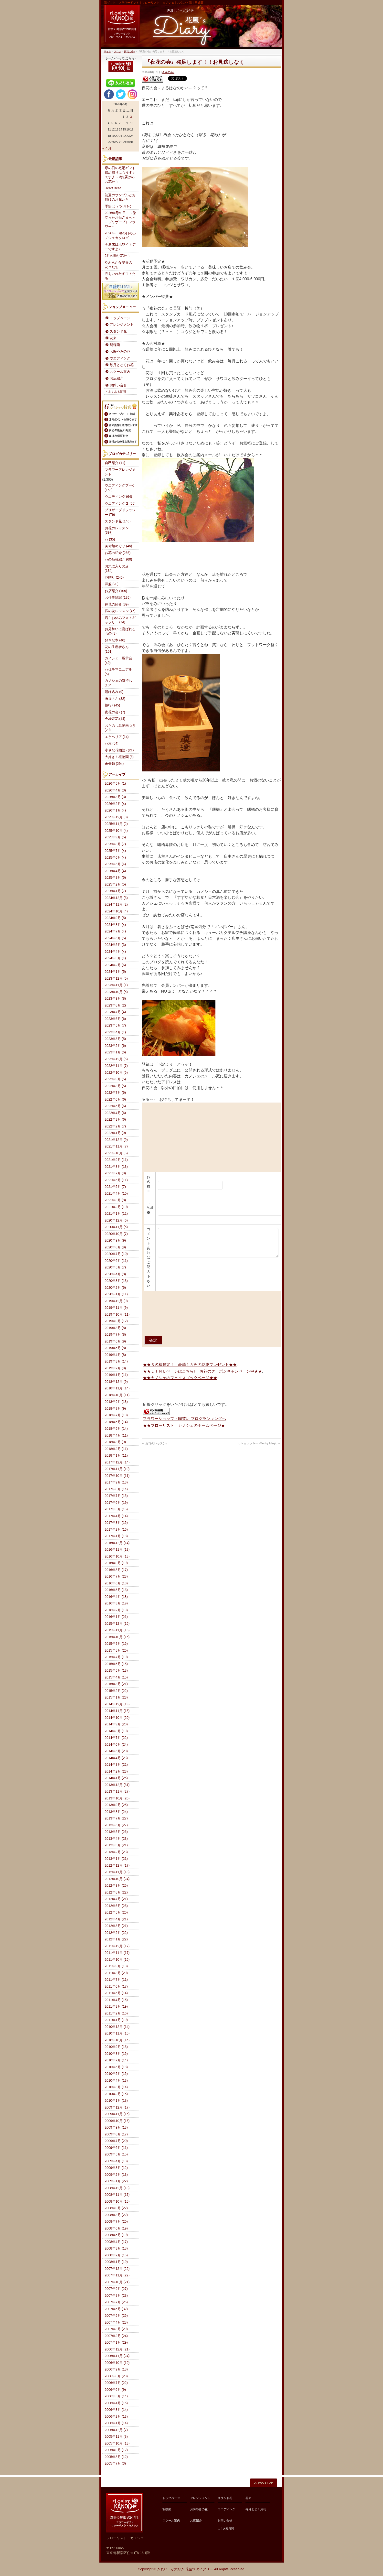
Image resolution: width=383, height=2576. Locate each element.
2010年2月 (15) (116, 2094)
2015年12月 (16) (117, 1623)
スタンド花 (118, 331)
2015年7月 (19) (116, 1657)
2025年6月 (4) (115, 857)
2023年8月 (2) (115, 1005)
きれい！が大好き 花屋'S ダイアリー (185, 2569)
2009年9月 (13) (116, 2127)
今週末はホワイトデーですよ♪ (120, 247)
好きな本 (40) (115, 640)
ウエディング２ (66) (120, 503)
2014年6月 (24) (116, 1744)
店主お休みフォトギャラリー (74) (120, 620)
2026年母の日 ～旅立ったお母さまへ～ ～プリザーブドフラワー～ (122, 219)
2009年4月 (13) (116, 2161)
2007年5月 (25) (116, 2315)
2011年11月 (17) (117, 1953)
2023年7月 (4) (115, 1012)
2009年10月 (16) (117, 2121)
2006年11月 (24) (117, 2356)
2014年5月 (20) (116, 1751)
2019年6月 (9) (115, 1341)
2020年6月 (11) (116, 1261)
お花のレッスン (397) (117, 530)
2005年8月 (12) (116, 2457)
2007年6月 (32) (116, 2309)
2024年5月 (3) (115, 945)
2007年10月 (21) (117, 2282)
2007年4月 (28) (116, 2322)
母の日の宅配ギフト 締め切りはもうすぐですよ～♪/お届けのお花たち (122, 175)
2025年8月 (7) (115, 844)
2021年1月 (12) (116, 1213)
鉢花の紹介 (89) (117, 604)
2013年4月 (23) (116, 1838)
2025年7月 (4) (115, 851)
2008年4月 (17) (116, 2242)
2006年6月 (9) (115, 2390)
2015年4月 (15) (116, 1677)
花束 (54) (111, 743)
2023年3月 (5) (115, 1039)
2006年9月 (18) (116, 2369)
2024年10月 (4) (116, 911)
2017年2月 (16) (116, 1529)
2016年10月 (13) (117, 1556)
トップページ (120, 318)
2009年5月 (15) (116, 2154)
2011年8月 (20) (116, 1973)
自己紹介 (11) (115, 463)
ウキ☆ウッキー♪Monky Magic (259, 1443)
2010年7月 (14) (116, 2060)
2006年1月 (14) (116, 2423)
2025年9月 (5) (115, 837)
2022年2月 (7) (115, 1126)
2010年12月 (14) (117, 2027)
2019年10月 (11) (117, 1314)
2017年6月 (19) (116, 1502)
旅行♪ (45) (112, 705)
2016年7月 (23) (116, 1576)
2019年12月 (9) (116, 1301)
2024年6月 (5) (115, 938)
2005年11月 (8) (116, 2436)
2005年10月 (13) (117, 2443)
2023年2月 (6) (115, 1046)
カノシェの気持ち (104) (118, 683)
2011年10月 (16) (117, 1959)
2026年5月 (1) (115, 783)
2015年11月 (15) (117, 1630)
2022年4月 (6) (115, 1113)
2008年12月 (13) (117, 2188)
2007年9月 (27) (116, 2289)
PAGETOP (265, 2482)
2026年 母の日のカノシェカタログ (120, 235)
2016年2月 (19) (116, 1610)
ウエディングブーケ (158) (120, 488)
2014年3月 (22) (116, 1764)
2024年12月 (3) (116, 898)
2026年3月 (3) (115, 797)
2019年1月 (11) (116, 1375)
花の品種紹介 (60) (118, 559)
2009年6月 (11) (116, 2148)
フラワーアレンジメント (120, 472)
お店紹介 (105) (116, 591)
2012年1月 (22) (116, 1939)
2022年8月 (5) (115, 1086)
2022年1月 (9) (115, 1133)
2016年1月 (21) (116, 1617)
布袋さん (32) (115, 699)
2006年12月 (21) (117, 2349)
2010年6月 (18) (116, 2067)
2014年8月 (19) (116, 1731)
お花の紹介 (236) (118, 553)
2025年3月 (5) (115, 877)
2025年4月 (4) (115, 871)
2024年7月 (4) (115, 931)
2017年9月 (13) (116, 1482)
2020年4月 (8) (115, 1274)
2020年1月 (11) (116, 1294)
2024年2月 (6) (115, 965)
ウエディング (120, 358)
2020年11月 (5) (116, 1227)
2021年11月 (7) (116, 1146)
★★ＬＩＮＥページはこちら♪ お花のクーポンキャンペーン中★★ (202, 1371)
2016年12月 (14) (117, 1543)
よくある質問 (117, 391)
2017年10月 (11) (117, 1476)
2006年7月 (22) (116, 2383)
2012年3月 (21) (116, 1926)
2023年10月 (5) (116, 992)
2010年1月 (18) (116, 2100)
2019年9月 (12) (116, 1321)
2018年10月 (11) (117, 1395)
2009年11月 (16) (117, 2114)
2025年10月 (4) (116, 831)
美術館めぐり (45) (118, 546)
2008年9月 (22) (116, 2208)
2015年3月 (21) (116, 1684)
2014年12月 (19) (117, 1704)
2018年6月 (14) (116, 1422)
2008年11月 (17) (117, 2195)
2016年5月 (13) (116, 1590)
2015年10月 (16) (117, 1637)
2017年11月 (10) (117, 1469)
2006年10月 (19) (117, 2363)
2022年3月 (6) (115, 1119)
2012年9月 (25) (116, 1885)
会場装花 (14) (115, 719)
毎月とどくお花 (122, 365)
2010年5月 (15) (116, 2074)
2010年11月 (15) (117, 2033)
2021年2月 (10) (116, 1207)
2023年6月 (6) (115, 1019)
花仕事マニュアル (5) (118, 672)
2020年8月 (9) (115, 1247)
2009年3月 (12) (116, 2168)
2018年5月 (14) (116, 1428)
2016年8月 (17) (116, 1570)
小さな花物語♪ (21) (119, 750)
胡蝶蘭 (115, 345)
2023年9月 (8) (115, 998)
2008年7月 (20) (116, 2221)
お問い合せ (118, 385)
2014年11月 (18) (117, 1711)
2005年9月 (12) (116, 2450)
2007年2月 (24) (116, 2336)
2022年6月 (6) (115, 1099)
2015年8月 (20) (116, 1650)
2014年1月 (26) (116, 1778)
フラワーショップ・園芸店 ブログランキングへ (184, 1419)
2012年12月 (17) (117, 1865)
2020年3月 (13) (116, 1281)
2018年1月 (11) (116, 1455)
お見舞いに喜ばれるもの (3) (120, 631)
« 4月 (107, 148)
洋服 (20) (111, 584)
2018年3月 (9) (115, 1442)
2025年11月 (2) (116, 824)
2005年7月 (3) (115, 2463)
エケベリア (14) (117, 737)
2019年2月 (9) (115, 1368)
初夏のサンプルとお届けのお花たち (120, 197)
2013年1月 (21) (116, 1859)
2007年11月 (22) (117, 2275)
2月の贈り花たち (118, 256)
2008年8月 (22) (116, 2215)
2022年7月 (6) (115, 1092)
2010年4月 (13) (116, 2080)
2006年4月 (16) (116, 2403)
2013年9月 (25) (116, 1805)
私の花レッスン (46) (120, 611)
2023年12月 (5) (116, 978)
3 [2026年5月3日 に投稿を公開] (131, 117)
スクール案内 (120, 372)
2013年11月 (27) (117, 1791)
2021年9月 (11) (116, 1160)
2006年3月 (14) (116, 2410)
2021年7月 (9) (115, 1173)
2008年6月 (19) (116, 2228)
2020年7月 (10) (116, 1254)
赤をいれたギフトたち (120, 276)
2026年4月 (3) (115, 790)
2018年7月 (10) (116, 1415)
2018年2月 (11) (116, 1449)
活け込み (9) (114, 692)
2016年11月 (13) (117, 1549)
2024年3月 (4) (115, 958)
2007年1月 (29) (116, 2342)
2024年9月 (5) (115, 918)
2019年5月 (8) (115, 1348)
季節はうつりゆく (118, 206)
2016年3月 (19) (116, 1603)
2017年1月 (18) (116, 1536)
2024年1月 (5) (115, 972)
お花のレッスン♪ (154, 1443)
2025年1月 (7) (115, 891)
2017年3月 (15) (116, 1523)
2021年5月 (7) (115, 1187)
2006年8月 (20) (116, 2376)
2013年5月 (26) (116, 1832)
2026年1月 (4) (115, 810)
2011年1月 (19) (116, 2020)
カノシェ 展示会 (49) (118, 660)
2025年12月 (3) (116, 817)
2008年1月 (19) (116, 2262)
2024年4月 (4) (115, 951)
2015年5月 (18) (116, 1670)
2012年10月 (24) (117, 1879)
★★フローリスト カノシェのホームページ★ (184, 1425)
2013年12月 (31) (117, 1785)
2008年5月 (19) (116, 2235)
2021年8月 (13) (116, 1167)
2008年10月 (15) (117, 2201)
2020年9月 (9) (115, 1240)
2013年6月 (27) (116, 1825)
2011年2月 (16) (116, 2013)
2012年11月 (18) (117, 1872)
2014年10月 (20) (117, 1718)
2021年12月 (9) (116, 1140)
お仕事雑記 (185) (118, 597)
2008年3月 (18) (116, 2248)
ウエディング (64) (118, 496)
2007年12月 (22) (117, 2269)
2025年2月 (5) (115, 884)
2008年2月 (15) (116, 2255)
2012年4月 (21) (116, 1919)
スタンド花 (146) (118, 521)
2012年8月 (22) (116, 1892)
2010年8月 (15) (116, 2054)
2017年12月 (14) (117, 1462)
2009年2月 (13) (116, 2174)
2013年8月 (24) (116, 1812)
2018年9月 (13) (116, 1402)
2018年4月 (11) (116, 1435)
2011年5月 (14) (116, 1993)
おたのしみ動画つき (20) (120, 728)
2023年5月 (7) (115, 1025)
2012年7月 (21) (116, 1899)
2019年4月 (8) (115, 1355)
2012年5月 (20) (116, 1912)
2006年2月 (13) (116, 2416)
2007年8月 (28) (116, 2295)
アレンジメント (122, 324)
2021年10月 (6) (116, 1153)
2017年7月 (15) (116, 1496)
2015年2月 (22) (116, 1691)
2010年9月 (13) (116, 2047)
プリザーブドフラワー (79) (120, 512)
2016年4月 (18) (116, 1597)
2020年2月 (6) (115, 1287)
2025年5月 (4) (115, 864)
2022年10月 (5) (116, 1072)
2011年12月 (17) (117, 1946)
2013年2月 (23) (116, 1852)
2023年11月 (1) (116, 985)
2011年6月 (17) (116, 1986)
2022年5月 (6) (115, 1106)
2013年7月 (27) (116, 1818)
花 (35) (110, 539)
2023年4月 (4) (115, 1032)
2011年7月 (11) (116, 1979)
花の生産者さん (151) (117, 649)
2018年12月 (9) (116, 1382)
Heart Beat (113, 188)
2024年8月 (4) (115, 925)
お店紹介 (116, 378)
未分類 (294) (114, 764)
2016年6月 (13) (116, 1583)
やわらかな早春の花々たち (118, 265)
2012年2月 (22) (116, 1933)
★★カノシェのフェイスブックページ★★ (180, 1378)
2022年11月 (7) (116, 1066)
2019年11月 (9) (116, 1308)
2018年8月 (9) (115, 1408)
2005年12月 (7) (116, 2430)
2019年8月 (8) (115, 1328)
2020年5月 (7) (115, 1267)
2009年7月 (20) (116, 2141)
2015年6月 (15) (116, 1664)
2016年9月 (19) (116, 1563)
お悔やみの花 (120, 351)
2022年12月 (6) (116, 1059)
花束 (113, 338)
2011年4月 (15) (116, 2000)
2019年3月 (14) (116, 1361)
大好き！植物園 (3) (119, 757)
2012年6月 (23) (116, 1906)
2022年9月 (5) (115, 1079)
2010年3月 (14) (116, 2087)
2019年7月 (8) (115, 1334)
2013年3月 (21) (116, 1845)
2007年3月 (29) (116, 2329)
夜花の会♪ (168, 72)
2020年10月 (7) (116, 1234)
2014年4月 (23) (116, 1758)
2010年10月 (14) (117, 2040)
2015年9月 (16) (116, 1643)
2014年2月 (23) (116, 1771)
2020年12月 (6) (116, 1220)
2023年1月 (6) (115, 1052)
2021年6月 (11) (116, 1180)
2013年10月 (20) (117, 1798)
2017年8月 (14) (116, 1489)
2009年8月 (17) (116, 2134)
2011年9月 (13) (116, 1966)
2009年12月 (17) (117, 2107)
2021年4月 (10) (116, 1193)
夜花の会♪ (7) (115, 712)
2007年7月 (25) (116, 2302)
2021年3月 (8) (115, 1200)
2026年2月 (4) (115, 804)
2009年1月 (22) (116, 2181)
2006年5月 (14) (116, 2396)
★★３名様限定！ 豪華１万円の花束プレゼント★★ (190, 1365)
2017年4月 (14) (116, 1516)
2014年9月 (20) (116, 1724)
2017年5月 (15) (116, 1509)
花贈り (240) (114, 577)
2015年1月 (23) (116, 1697)
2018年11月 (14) (117, 1388)
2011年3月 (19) (116, 2006)
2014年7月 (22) (116, 1738)
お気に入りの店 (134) (117, 568)
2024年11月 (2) (116, 904)
